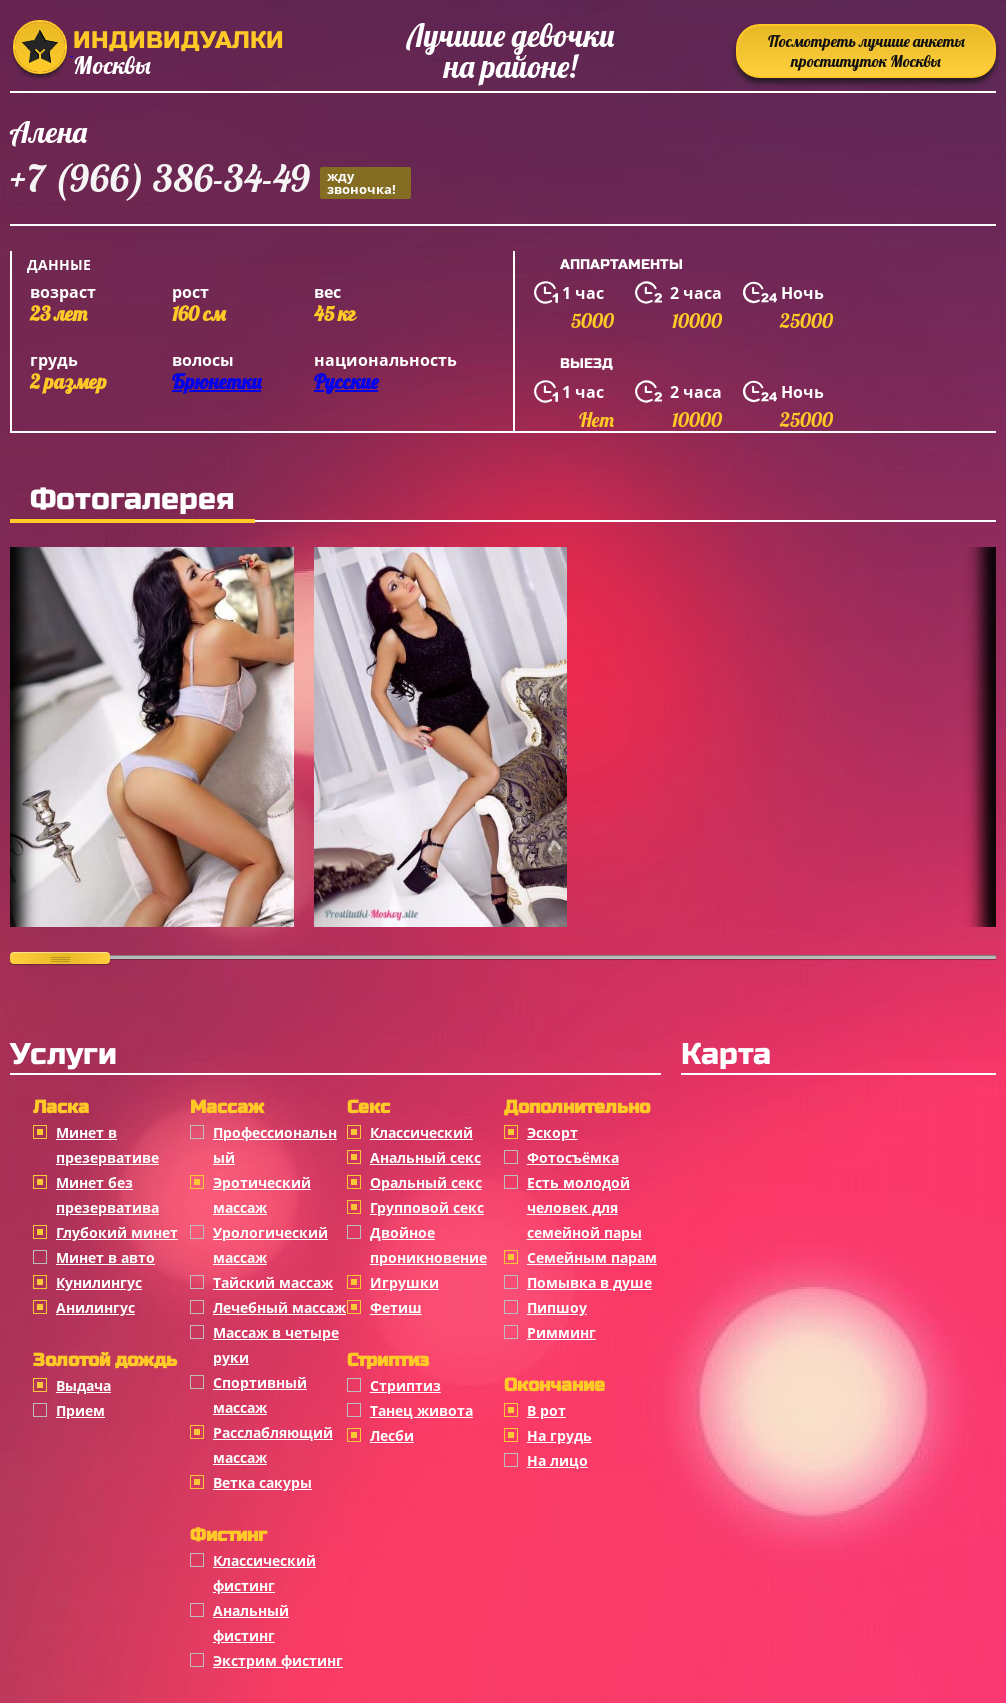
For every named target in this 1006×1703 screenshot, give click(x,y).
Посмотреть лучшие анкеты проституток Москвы (866, 51)
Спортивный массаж (260, 1395)
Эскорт (552, 1132)
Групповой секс (427, 1207)
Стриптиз (405, 1385)
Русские (346, 381)
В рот (546, 1410)
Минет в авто (105, 1257)
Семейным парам (592, 1257)
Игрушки (404, 1282)
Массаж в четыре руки (276, 1345)
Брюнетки (216, 381)
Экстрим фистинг (278, 1660)
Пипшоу (557, 1307)
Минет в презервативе (107, 1145)
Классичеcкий (421, 1132)
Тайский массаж (273, 1282)
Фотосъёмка (573, 1157)
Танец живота (421, 1410)
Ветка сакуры (262, 1482)
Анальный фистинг (251, 1623)
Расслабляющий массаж (273, 1445)
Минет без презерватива (107, 1195)
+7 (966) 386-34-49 (210, 181)
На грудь (559, 1435)
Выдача (83, 1385)
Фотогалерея (132, 499)
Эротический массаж (262, 1195)
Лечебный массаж (279, 1307)
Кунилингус (99, 1282)
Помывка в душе (589, 1282)
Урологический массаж (270, 1245)
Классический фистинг (264, 1573)
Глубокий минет (117, 1232)
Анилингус (95, 1307)
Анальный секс (425, 1157)
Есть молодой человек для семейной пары (584, 1207)
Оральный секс (426, 1182)
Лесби (392, 1435)
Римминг (561, 1332)
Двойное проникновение (428, 1245)
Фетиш (396, 1307)
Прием (80, 1410)
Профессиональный (275, 1145)
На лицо (557, 1460)
